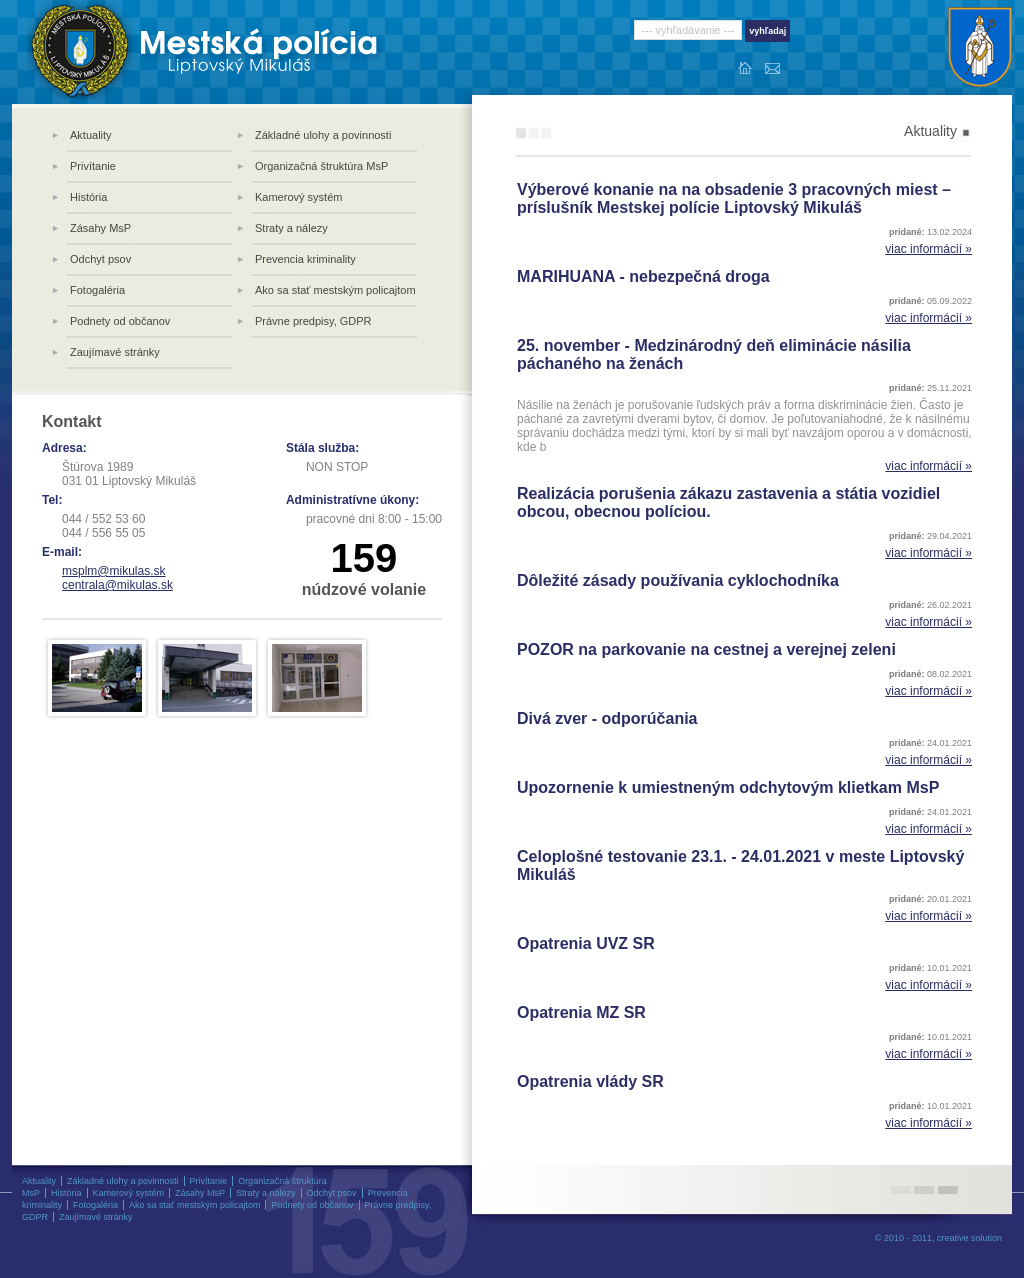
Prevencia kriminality (305, 259)
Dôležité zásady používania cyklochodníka (678, 580)
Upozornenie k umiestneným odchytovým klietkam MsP (728, 787)
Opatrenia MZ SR (581, 1012)
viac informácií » (928, 249)
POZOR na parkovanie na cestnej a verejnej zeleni (706, 649)
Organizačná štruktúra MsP (321, 166)
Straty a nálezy (291, 228)
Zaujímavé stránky (115, 352)
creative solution (969, 1238)
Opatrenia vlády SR (590, 1081)
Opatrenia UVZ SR (586, 943)
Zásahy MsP (100, 228)
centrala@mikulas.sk (117, 585)
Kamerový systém (298, 197)
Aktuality (91, 135)
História (88, 197)
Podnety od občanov (120, 321)
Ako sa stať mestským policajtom (335, 290)
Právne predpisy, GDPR (313, 321)
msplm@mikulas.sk (114, 571)
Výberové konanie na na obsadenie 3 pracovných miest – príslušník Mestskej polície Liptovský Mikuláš (734, 198)
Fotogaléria (97, 290)
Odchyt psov (100, 259)
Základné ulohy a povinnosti (323, 135)
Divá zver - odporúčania (607, 718)
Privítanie (93, 166)
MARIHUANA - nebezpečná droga (643, 276)
